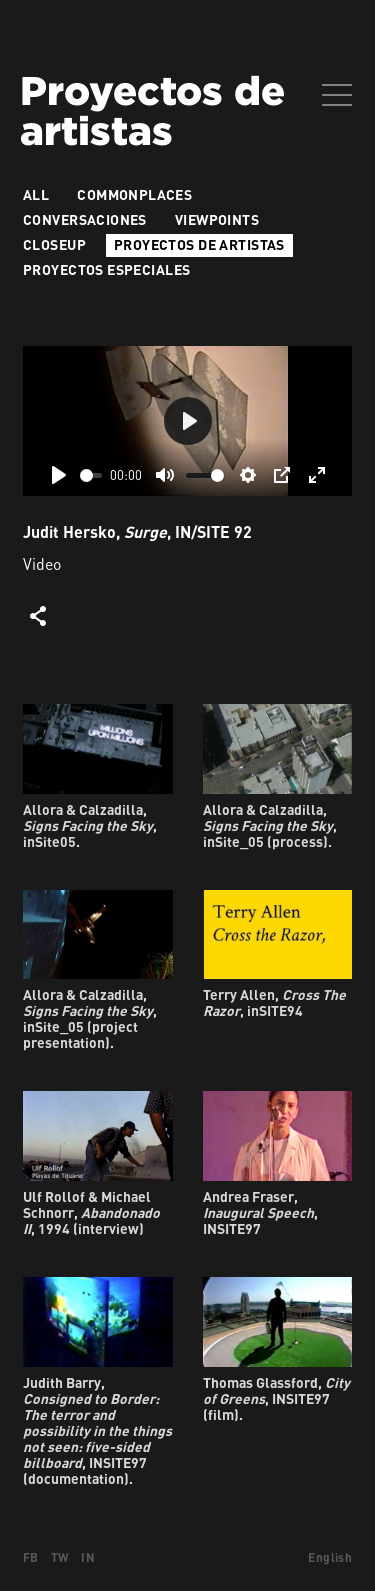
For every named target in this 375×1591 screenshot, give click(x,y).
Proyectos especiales (106, 269)
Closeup (54, 244)
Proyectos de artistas (199, 244)
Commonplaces (134, 194)
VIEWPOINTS (217, 219)
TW (60, 1557)
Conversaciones (85, 219)
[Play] (59, 475)
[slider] (91, 475)
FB (31, 1557)
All (36, 194)
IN (88, 1557)
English (330, 1557)
